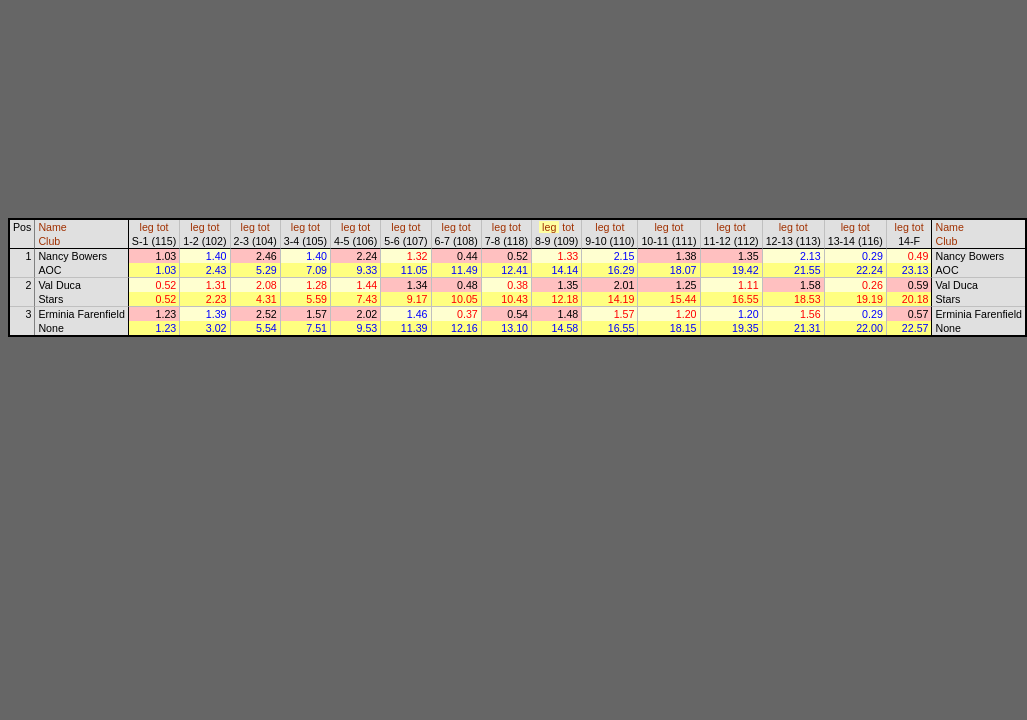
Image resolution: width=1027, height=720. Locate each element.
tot (163, 227)
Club (49, 241)
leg (147, 227)
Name (52, 227)
